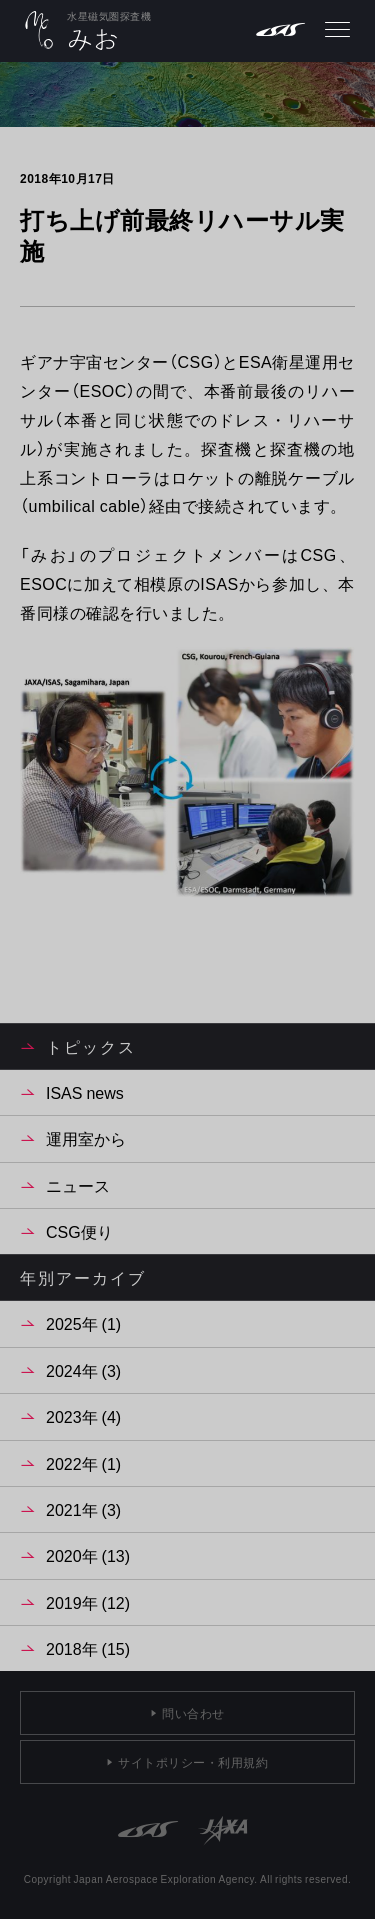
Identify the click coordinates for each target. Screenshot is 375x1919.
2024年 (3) (83, 1370)
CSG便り (79, 1231)
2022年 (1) (83, 1463)
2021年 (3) (83, 1509)
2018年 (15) (88, 1648)
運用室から (86, 1138)
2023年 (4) (83, 1416)
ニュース (78, 1185)
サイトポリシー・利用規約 (193, 1762)
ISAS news (85, 1092)
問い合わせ (193, 1713)
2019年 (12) (88, 1602)
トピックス (91, 1046)
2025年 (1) (83, 1323)
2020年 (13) (88, 1555)
